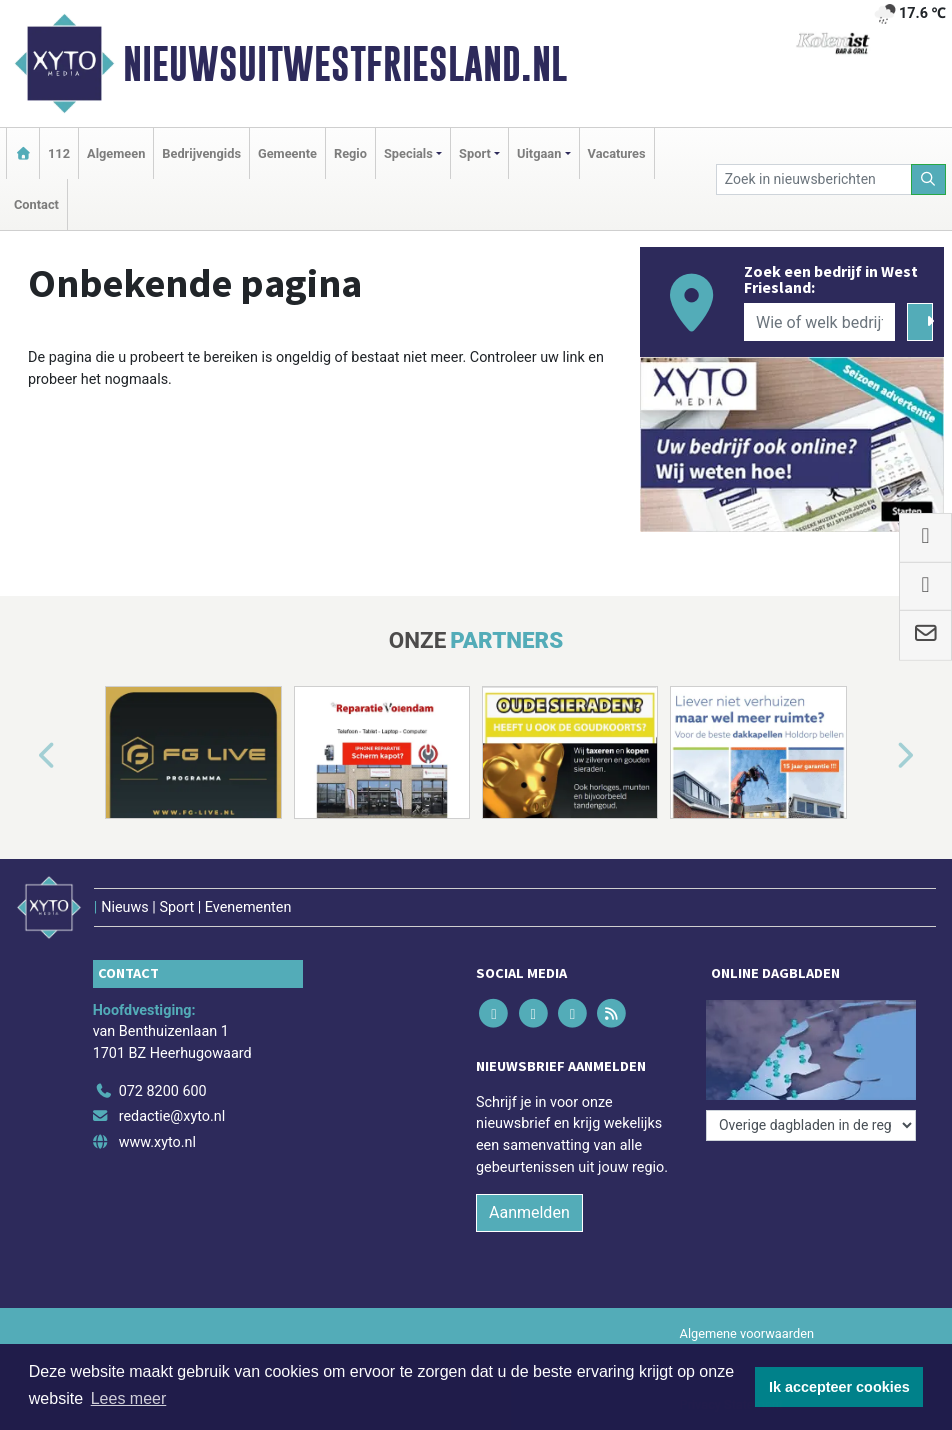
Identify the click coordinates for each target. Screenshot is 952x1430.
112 (59, 153)
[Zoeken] (929, 179)
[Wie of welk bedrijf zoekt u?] (819, 322)
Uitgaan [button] (539, 153)
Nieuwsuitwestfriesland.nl (345, 64)
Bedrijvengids (201, 153)
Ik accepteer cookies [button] (839, 1387)
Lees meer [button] (129, 1398)
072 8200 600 (163, 1091)
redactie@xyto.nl (172, 1116)
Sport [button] (475, 153)
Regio (350, 153)
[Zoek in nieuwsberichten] (814, 179)
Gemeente (287, 153)
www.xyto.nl (157, 1142)
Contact (36, 204)
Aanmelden (529, 1212)
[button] (24, 756)
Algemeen (116, 153)
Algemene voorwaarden (747, 1333)
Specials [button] (408, 153)
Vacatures (617, 153)
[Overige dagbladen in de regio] (811, 1125)
